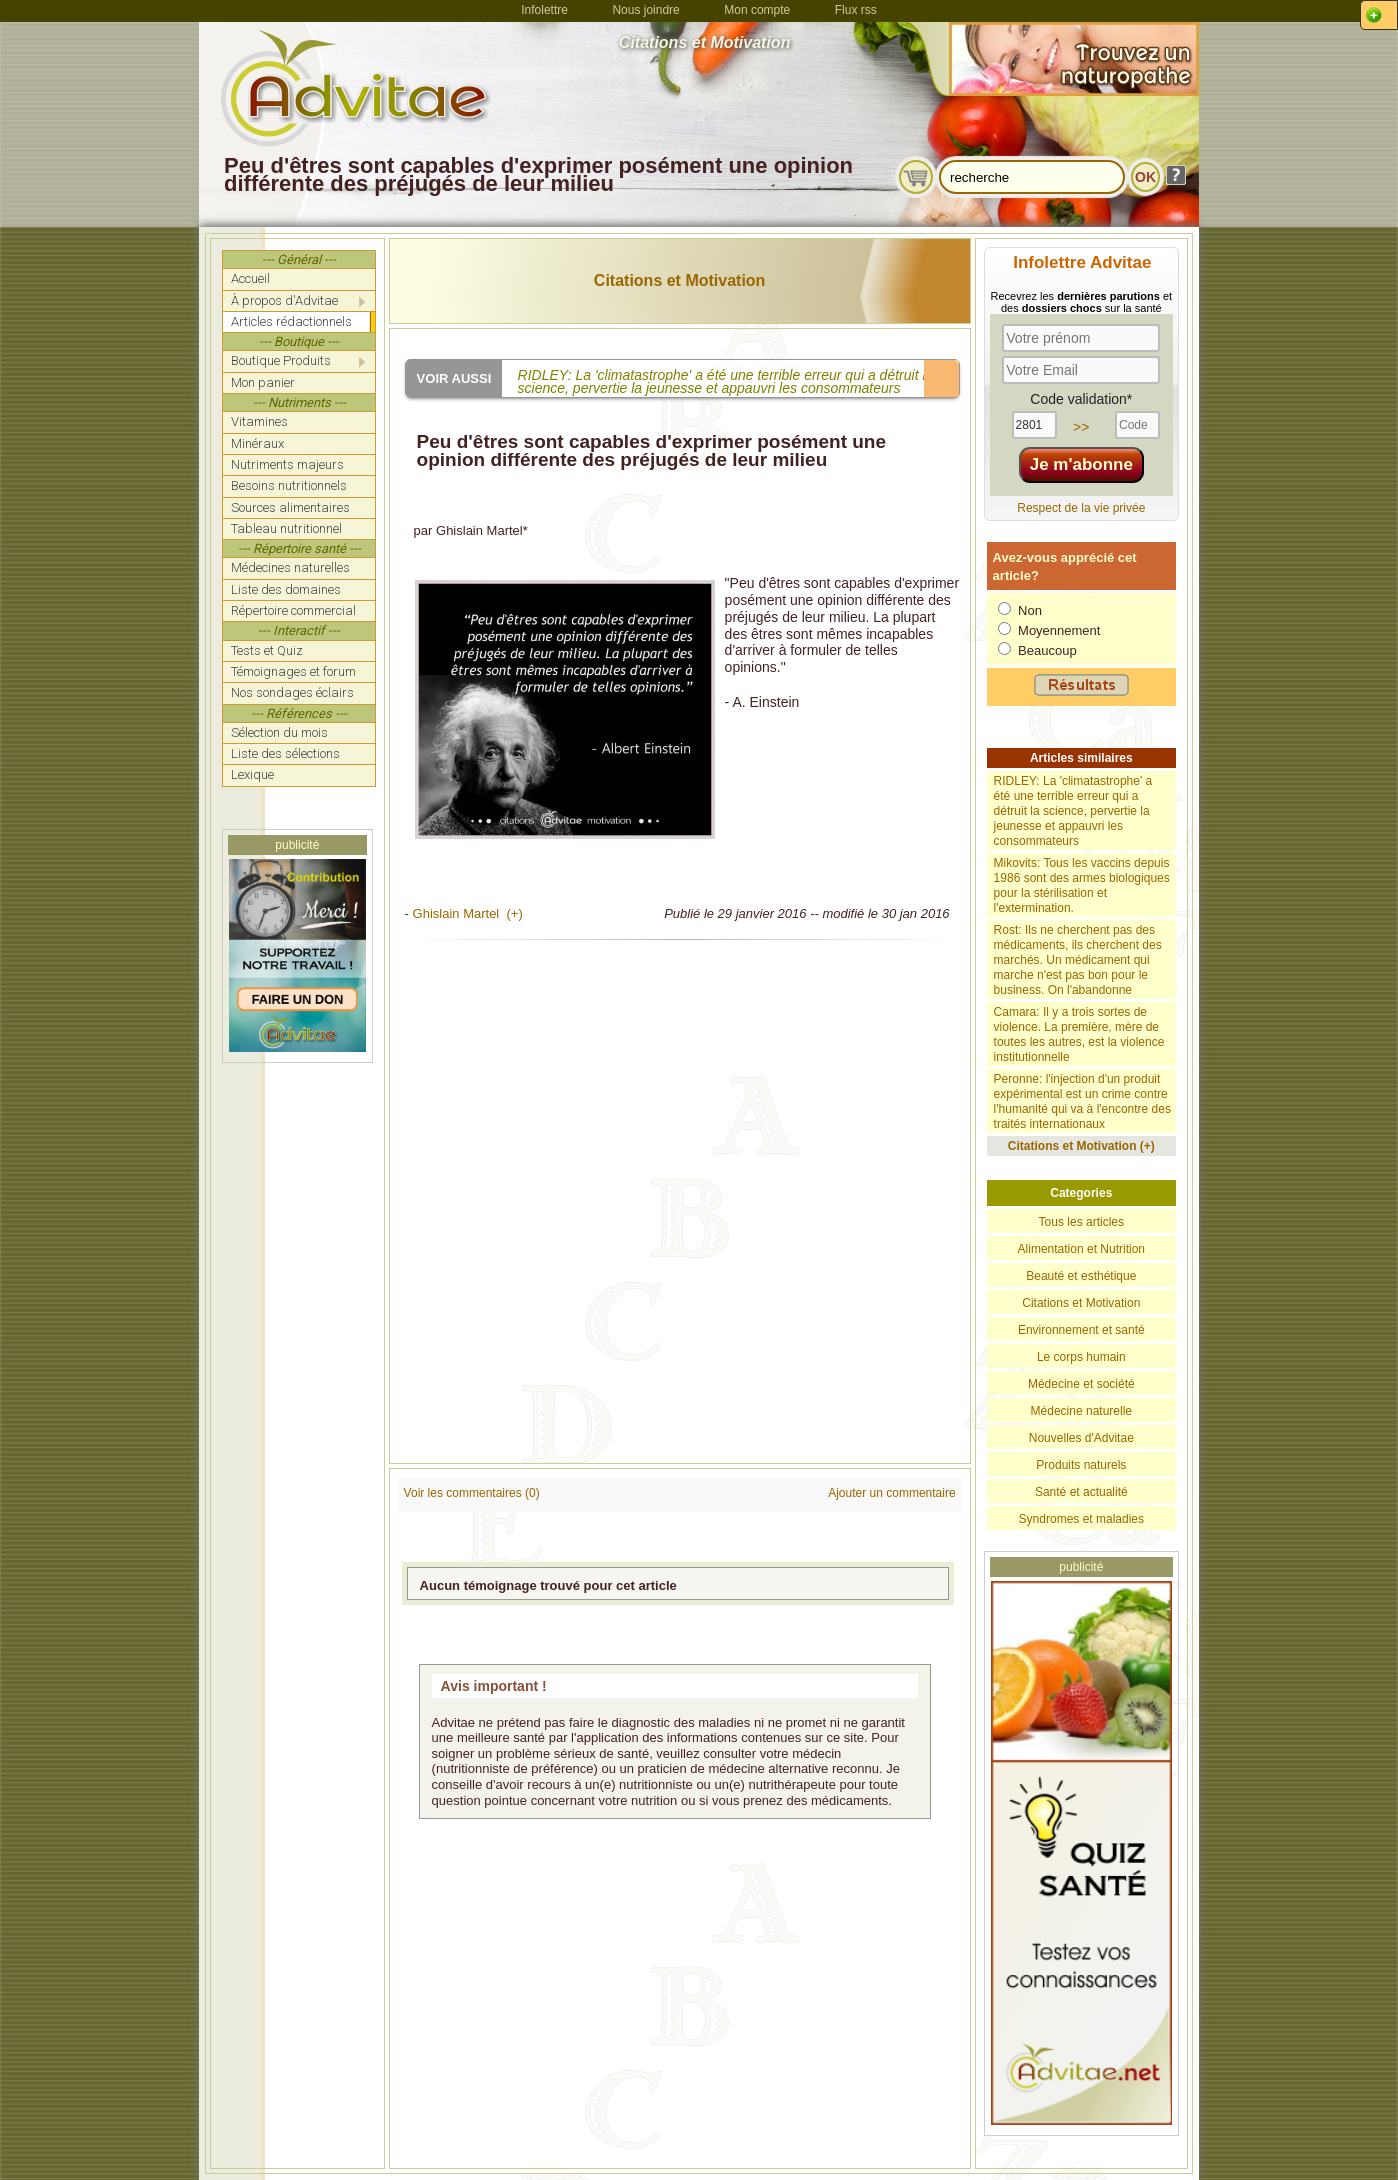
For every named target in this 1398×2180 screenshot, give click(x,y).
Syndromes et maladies (1081, 1519)
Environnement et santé (1081, 1330)
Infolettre (544, 10)
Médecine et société (1081, 1384)
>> (1081, 427)
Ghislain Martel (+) (468, 913)
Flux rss (856, 10)
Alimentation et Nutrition (1081, 1249)
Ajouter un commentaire (891, 1493)
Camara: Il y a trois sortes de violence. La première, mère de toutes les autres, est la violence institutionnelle (1079, 1034)
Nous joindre (645, 10)
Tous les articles (1081, 1222)
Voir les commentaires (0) (472, 1493)
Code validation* (1081, 399)
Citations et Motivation (680, 280)
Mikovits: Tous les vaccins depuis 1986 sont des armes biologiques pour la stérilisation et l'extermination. (1082, 885)
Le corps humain (1081, 1357)
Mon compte (757, 10)
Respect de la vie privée (1081, 508)
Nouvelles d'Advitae (1081, 1438)
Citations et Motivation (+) (1081, 1146)
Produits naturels (1081, 1465)
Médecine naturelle (1081, 1411)
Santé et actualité (1081, 1492)
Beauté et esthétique (1081, 1276)
